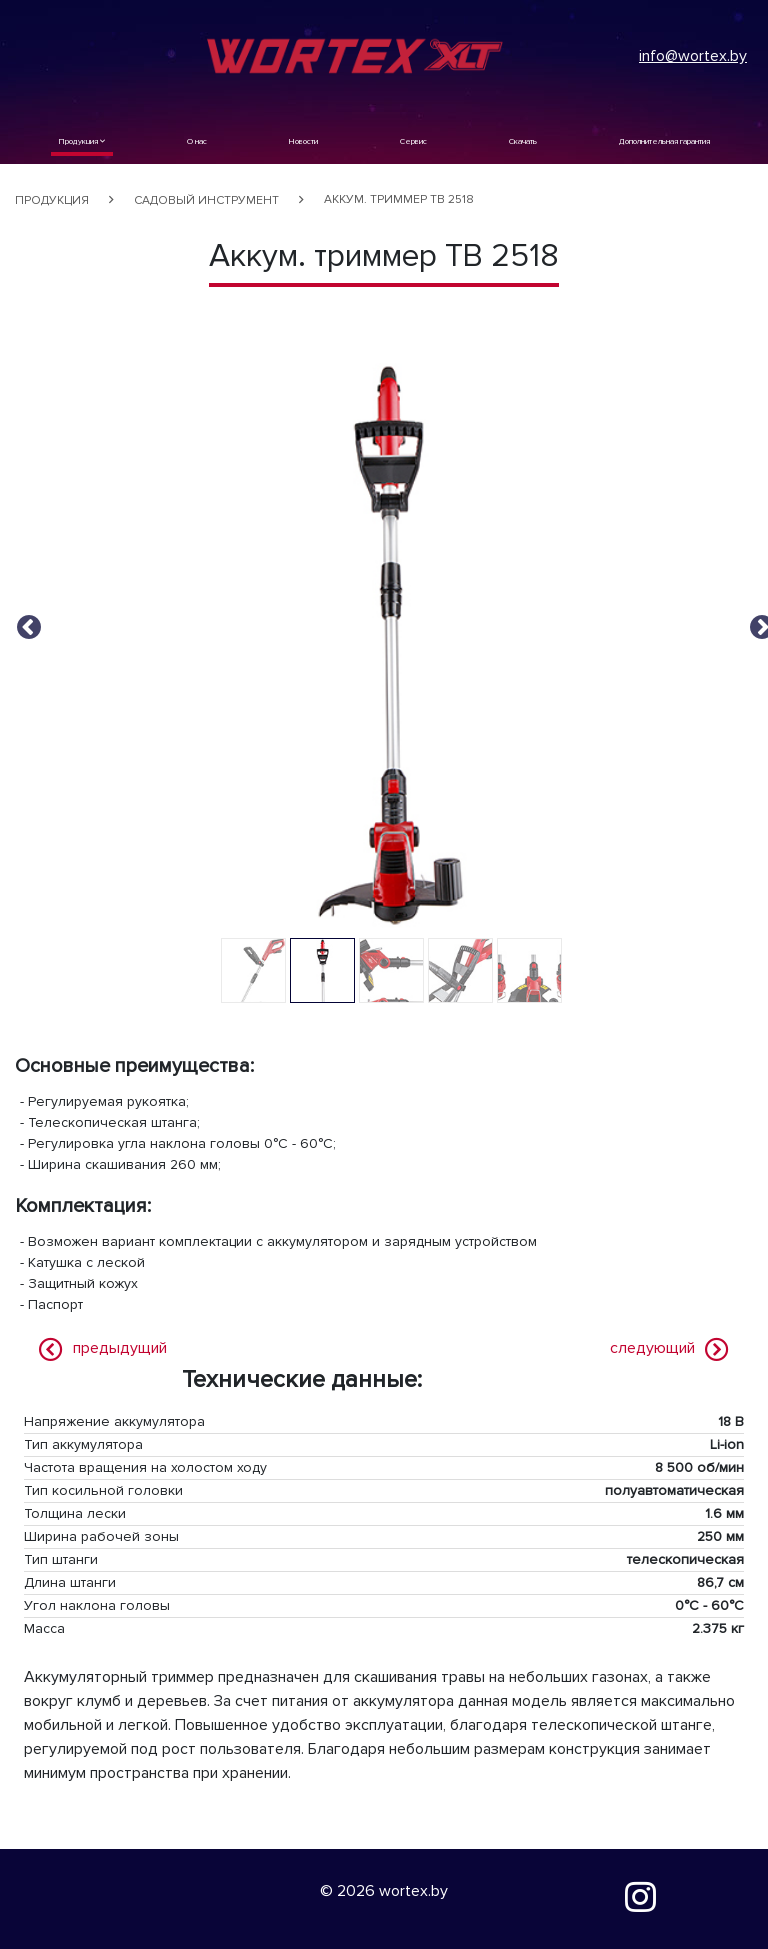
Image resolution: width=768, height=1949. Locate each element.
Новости (303, 141)
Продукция (52, 200)
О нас (197, 141)
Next (758, 624)
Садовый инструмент (206, 200)
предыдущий (120, 1348)
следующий (652, 1348)
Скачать (523, 141)
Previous (25, 624)
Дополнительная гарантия (664, 141)
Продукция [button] (82, 141)
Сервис (413, 141)
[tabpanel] (391, 645)
